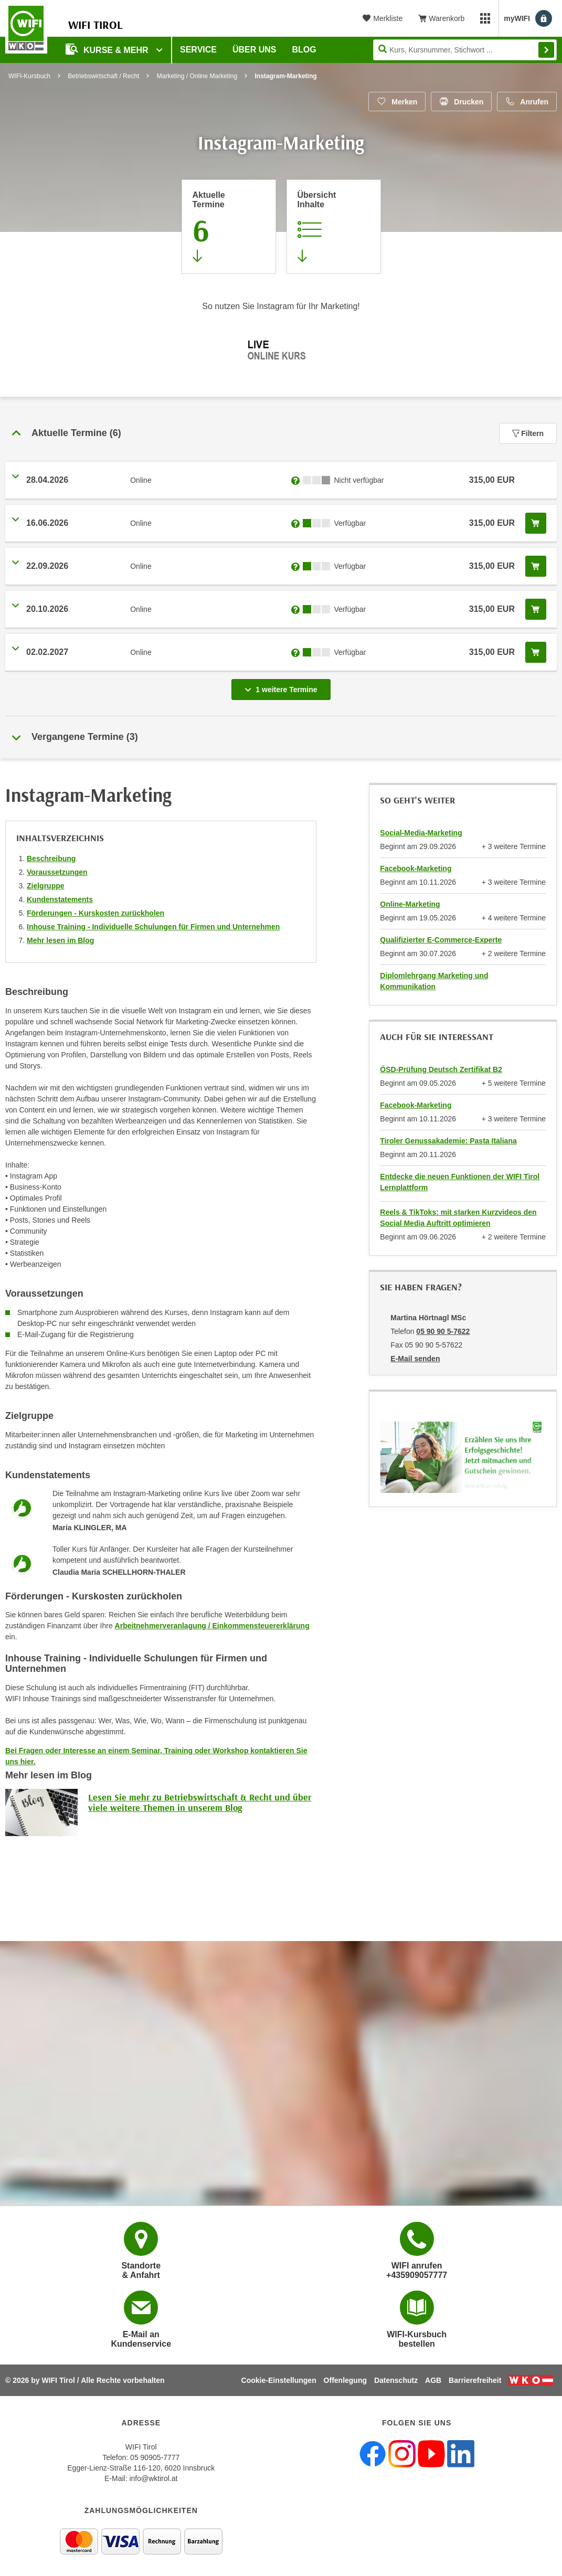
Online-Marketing (410, 904)
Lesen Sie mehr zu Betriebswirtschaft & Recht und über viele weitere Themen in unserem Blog (199, 1802)
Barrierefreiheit (475, 2380)
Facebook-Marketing (415, 868)
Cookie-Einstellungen (278, 2380)
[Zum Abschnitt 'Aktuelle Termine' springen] (229, 226)
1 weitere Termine (283, 686)
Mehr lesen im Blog (60, 940)
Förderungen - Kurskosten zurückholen (95, 913)
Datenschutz (396, 2380)
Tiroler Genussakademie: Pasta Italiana (448, 1141)
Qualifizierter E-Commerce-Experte (441, 940)
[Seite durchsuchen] (465, 49)
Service (198, 49)
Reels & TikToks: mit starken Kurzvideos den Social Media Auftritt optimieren (458, 1217)
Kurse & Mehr (108, 49)
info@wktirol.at (153, 2478)
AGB (433, 2380)
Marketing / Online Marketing (197, 76)
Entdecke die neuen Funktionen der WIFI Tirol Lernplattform (459, 1182)
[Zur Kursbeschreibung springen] (334, 226)
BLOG (304, 49)
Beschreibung (51, 858)
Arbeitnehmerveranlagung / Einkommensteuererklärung (212, 1625)
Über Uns (254, 49)
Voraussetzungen (57, 872)
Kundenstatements (60, 899)
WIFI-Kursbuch (29, 76)
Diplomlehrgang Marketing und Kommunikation (434, 981)
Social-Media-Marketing (421, 833)
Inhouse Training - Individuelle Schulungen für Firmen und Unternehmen (153, 927)
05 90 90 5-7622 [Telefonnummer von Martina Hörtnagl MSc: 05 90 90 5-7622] (443, 1331)
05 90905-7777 (154, 2457)
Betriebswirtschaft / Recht (103, 76)
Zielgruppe (46, 886)
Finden (546, 50)
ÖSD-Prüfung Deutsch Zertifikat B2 (441, 1069)
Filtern (528, 433)
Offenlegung (345, 2380)
